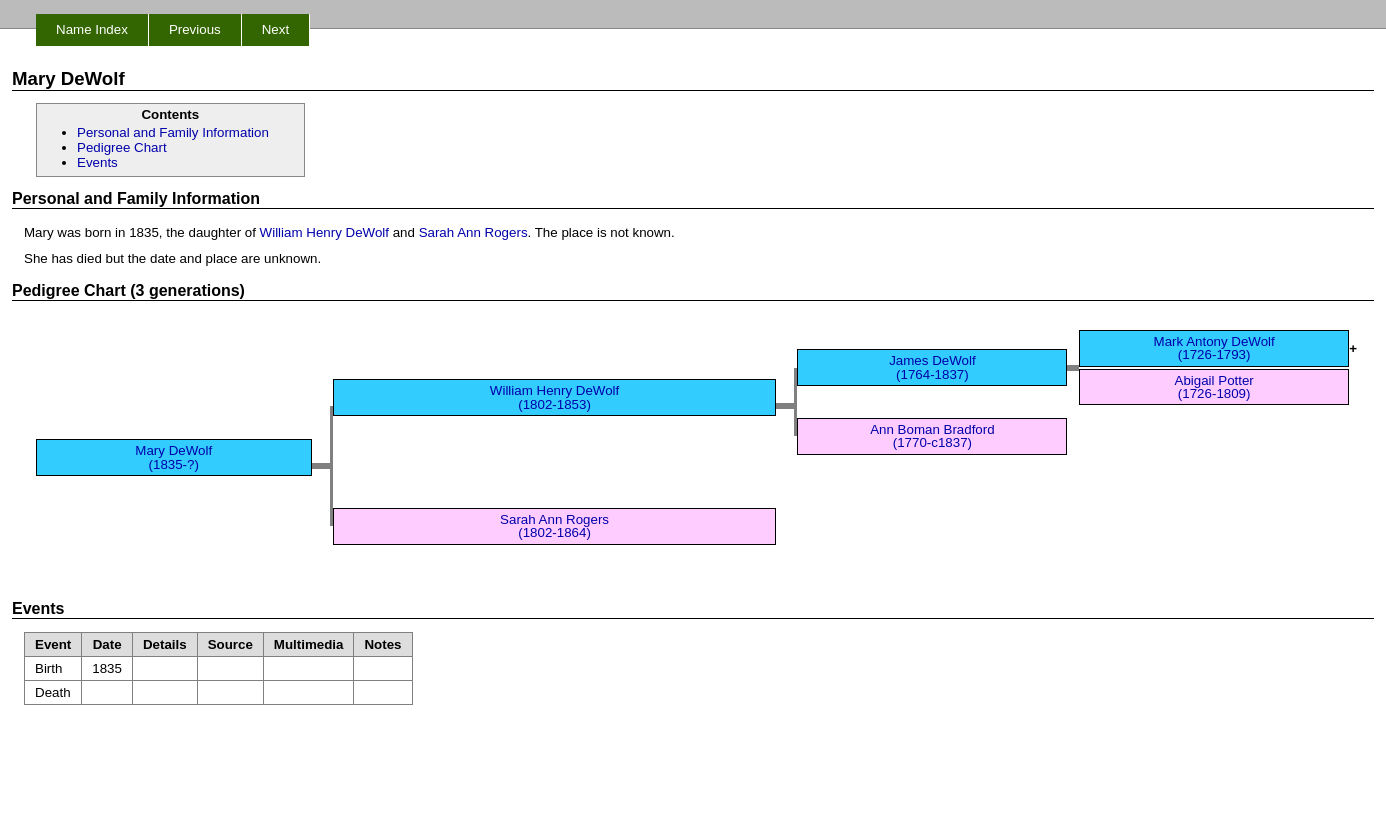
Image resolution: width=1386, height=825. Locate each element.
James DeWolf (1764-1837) (932, 367)
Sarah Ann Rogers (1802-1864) (554, 526)
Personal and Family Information (173, 132)
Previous (195, 29)
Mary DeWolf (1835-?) (173, 457)
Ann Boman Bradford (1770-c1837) (932, 436)
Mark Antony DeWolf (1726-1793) (1214, 348)
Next (275, 29)
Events (97, 162)
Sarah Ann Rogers (473, 232)
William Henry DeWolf (324, 232)
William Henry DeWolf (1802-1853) (554, 397)
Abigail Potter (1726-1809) (1214, 387)
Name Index (92, 29)
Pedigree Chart (122, 147)
